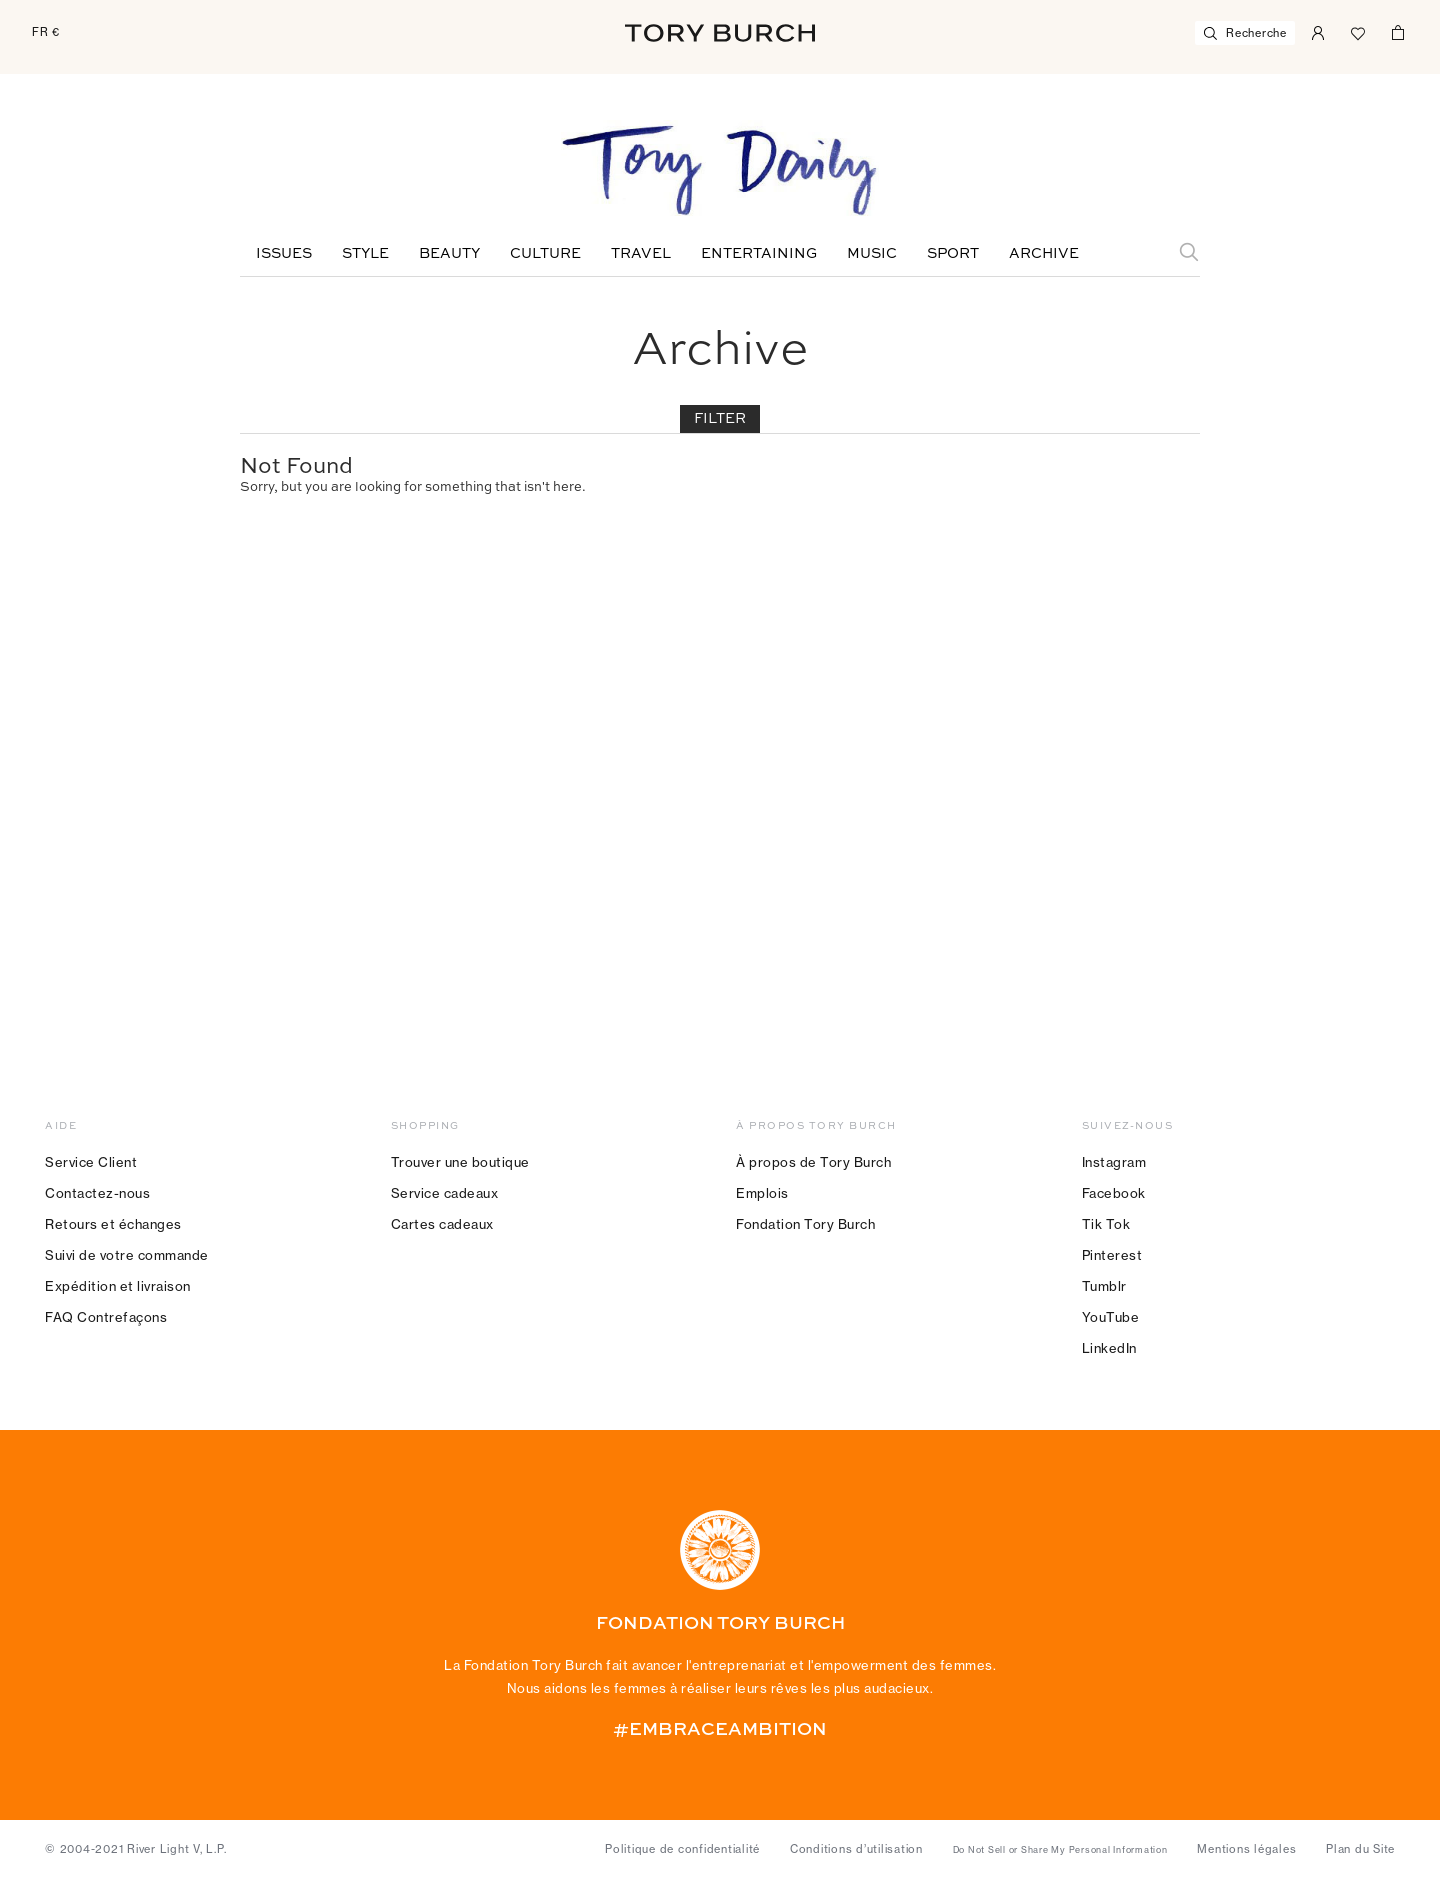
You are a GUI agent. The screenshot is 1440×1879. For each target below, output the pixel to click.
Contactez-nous (97, 1193)
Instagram (1114, 1162)
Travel (641, 254)
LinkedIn (1109, 1348)
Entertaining (759, 254)
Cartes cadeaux (442, 1224)
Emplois (762, 1193)
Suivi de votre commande (127, 1255)
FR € (46, 32)
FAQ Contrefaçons (106, 1317)
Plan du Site (1360, 1849)
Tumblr (1104, 1286)
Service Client (91, 1162)
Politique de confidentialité (682, 1849)
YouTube (1111, 1317)
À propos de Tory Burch (813, 1162)
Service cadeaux (445, 1193)
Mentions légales (1246, 1849)
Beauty (449, 254)
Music (872, 254)
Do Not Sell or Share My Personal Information (1060, 1850)
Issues (284, 254)
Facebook (1114, 1193)
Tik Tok (1106, 1224)
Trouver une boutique (460, 1162)
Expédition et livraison (118, 1286)
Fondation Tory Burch (805, 1224)
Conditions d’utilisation (856, 1849)
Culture (545, 254)
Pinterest (1112, 1255)
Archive (1044, 254)
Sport (953, 254)
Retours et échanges (113, 1224)
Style (365, 254)
